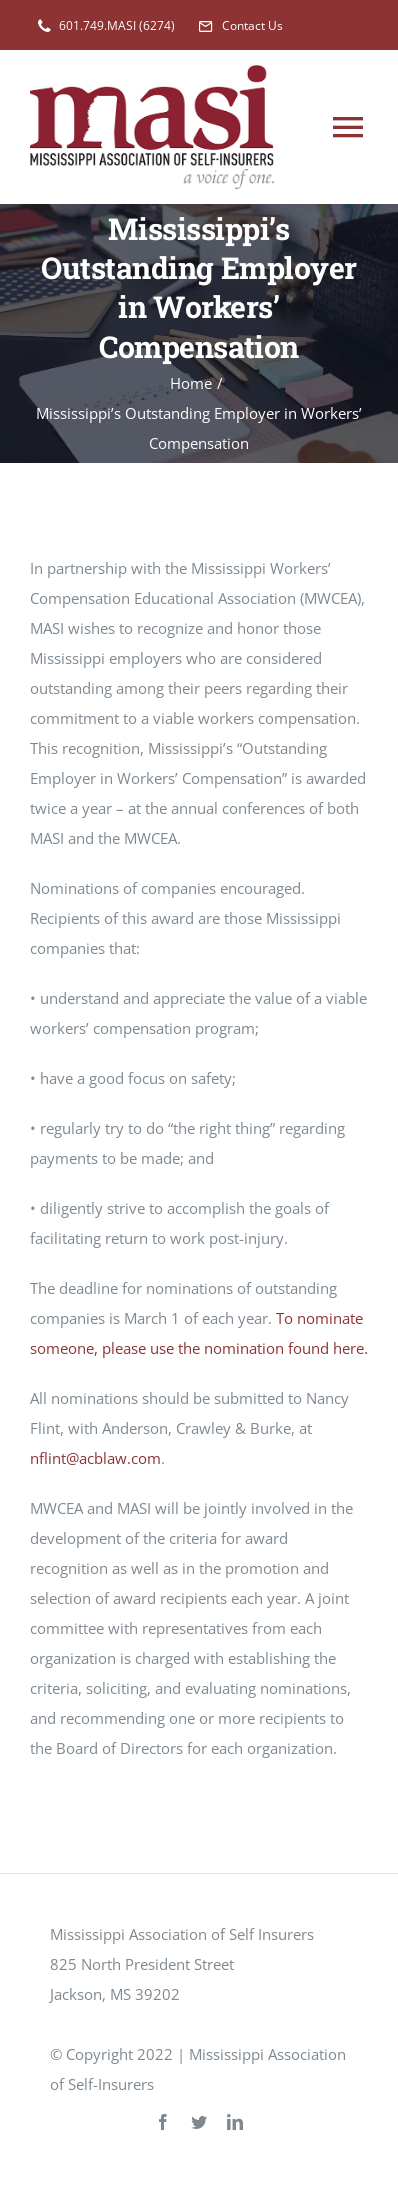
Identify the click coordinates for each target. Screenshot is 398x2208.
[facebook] (163, 2122)
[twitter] (199, 2122)
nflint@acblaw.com (95, 1458)
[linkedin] (235, 2122)
